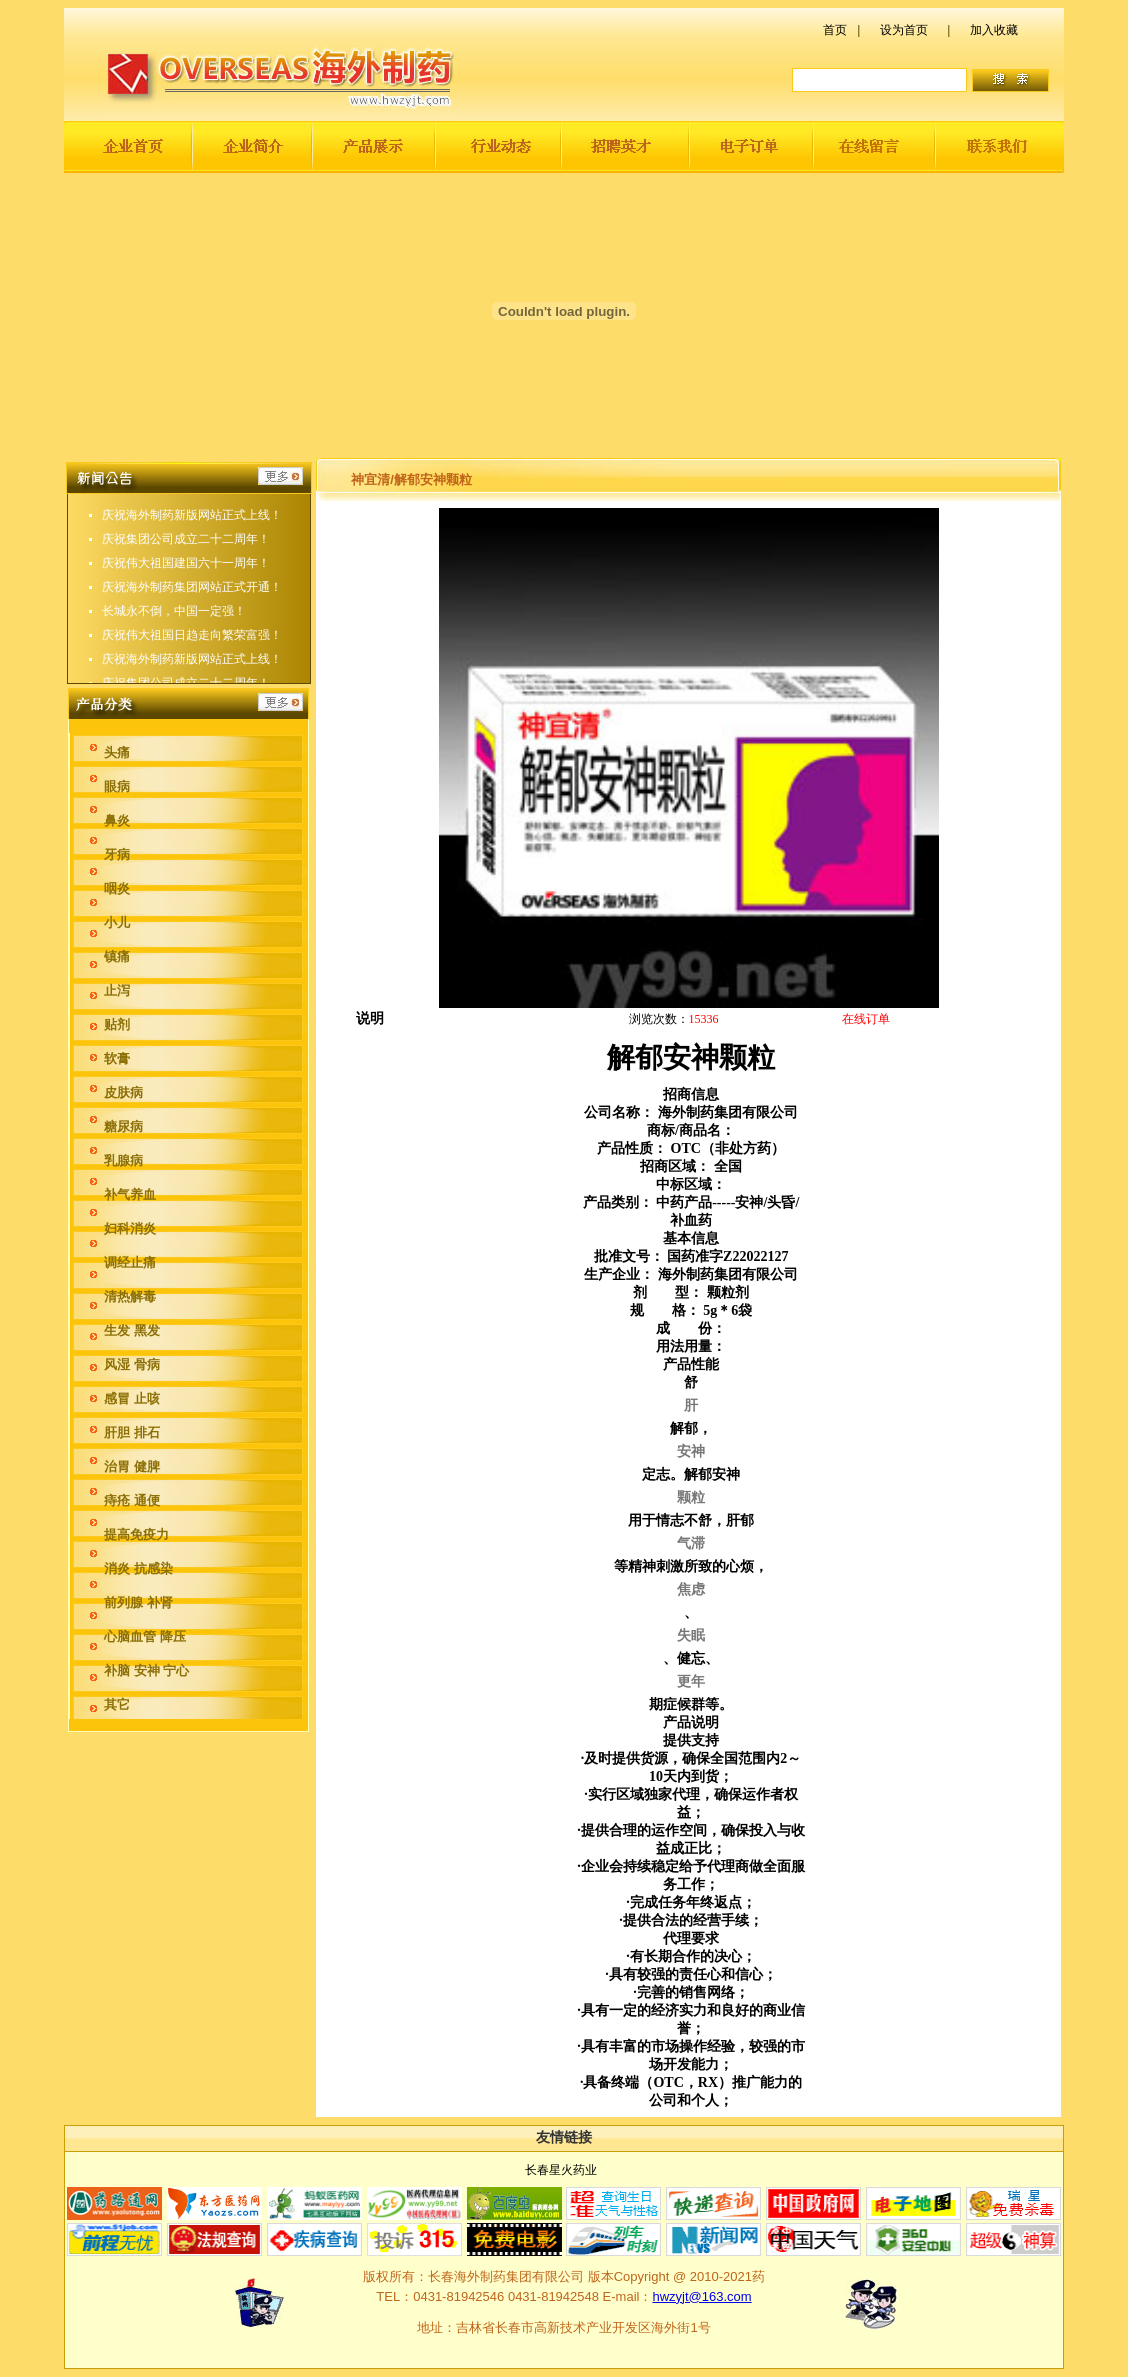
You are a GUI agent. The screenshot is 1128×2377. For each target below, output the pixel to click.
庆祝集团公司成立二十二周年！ (186, 553)
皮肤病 (123, 1092)
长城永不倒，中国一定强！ (174, 625)
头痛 (117, 752)
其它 (117, 1704)
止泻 (117, 990)
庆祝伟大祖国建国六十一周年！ (186, 577)
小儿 (117, 922)
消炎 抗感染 (138, 1568)
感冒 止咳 (132, 1398)
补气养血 (130, 1194)
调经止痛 (130, 1262)
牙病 (117, 854)
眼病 (117, 786)
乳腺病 (123, 1160)
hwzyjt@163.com (701, 2296)
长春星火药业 (561, 2170)
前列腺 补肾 (138, 1602)
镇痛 (117, 956)
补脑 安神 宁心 (146, 1670)
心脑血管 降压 (145, 1636)
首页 (835, 30)
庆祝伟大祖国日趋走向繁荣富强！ (192, 505)
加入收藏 (994, 30)
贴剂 (117, 1024)
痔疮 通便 (132, 1500)
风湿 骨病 (132, 1364)
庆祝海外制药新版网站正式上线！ (192, 529)
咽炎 (117, 888)
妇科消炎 (130, 1228)
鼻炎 (117, 820)
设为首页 (904, 30)
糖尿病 (123, 1126)
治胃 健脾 (132, 1466)
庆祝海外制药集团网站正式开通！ (192, 601)
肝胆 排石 (132, 1432)
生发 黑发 (132, 1330)
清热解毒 (130, 1296)
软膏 (117, 1058)
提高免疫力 (136, 1534)
